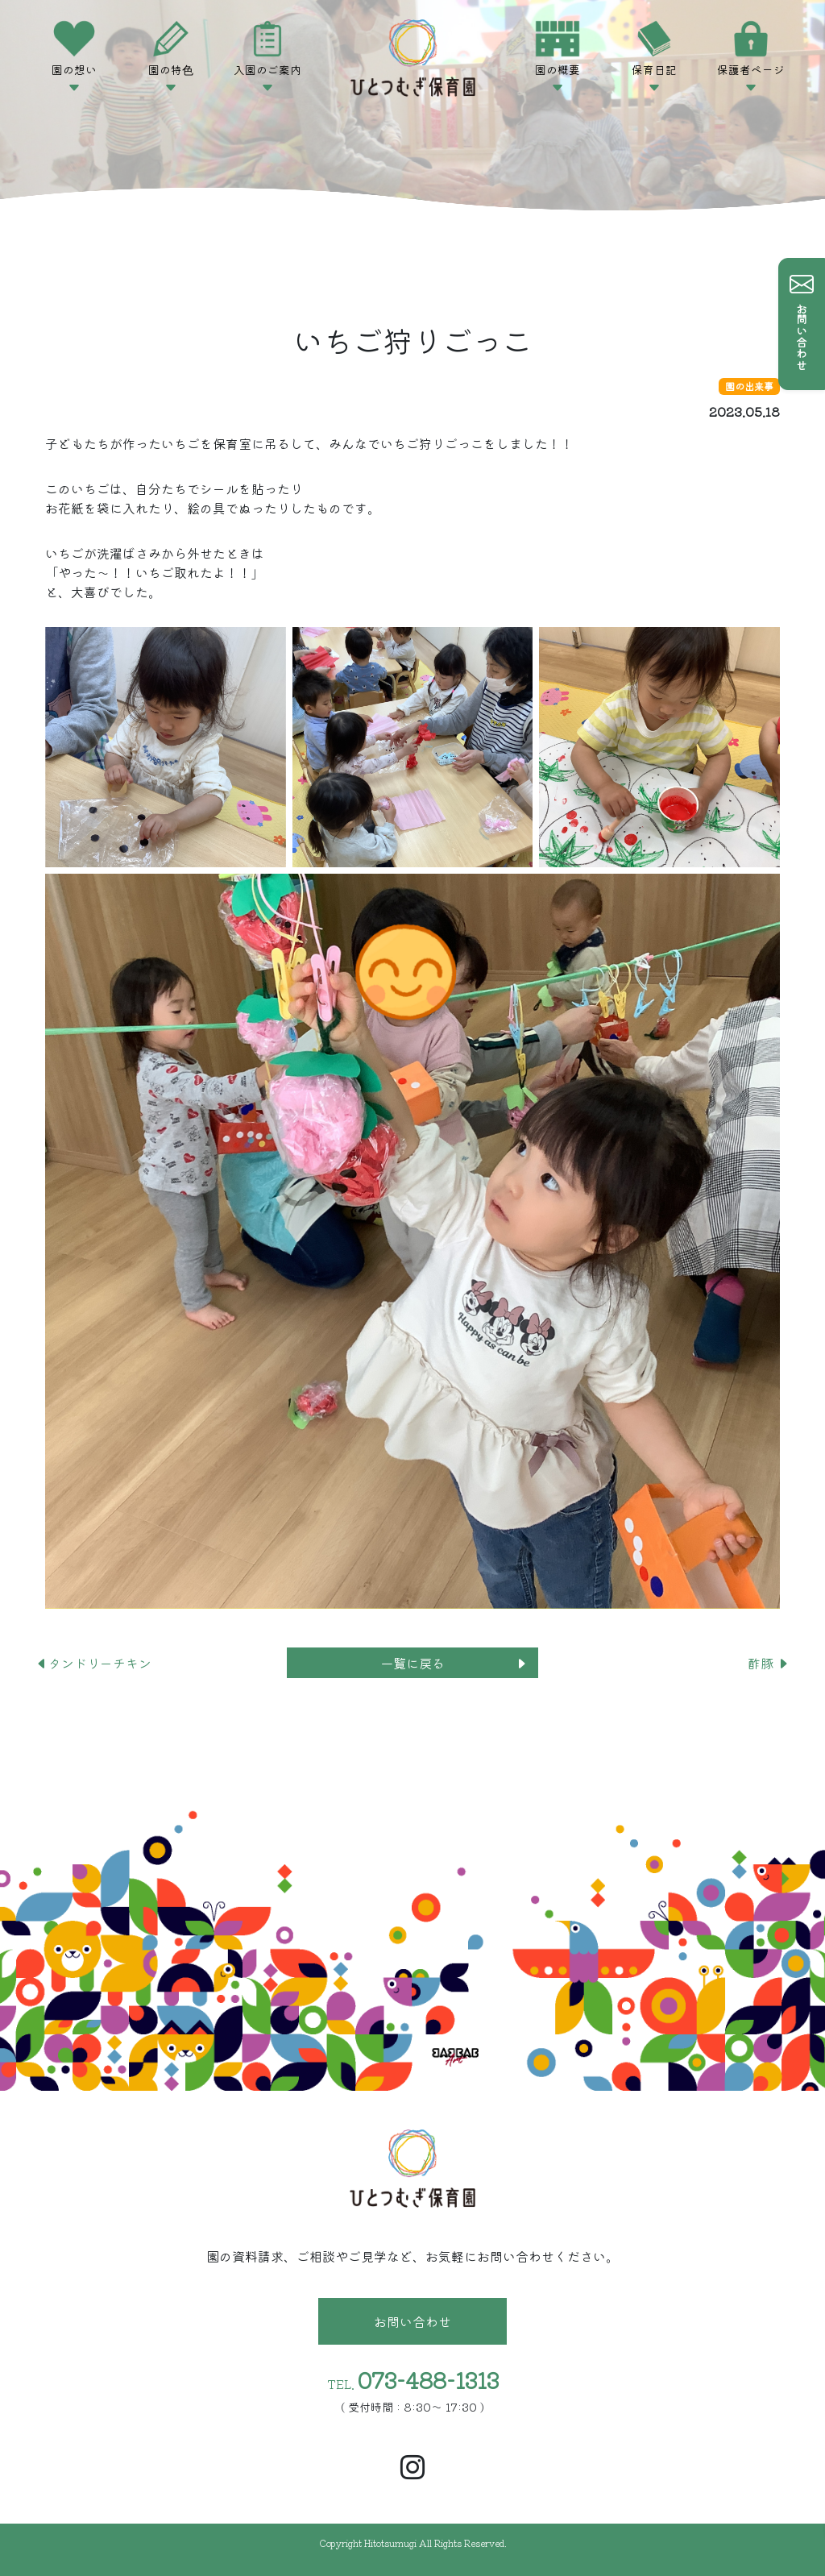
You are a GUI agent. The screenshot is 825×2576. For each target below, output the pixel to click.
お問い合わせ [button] (412, 2321)
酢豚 (769, 1662)
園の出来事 (749, 386)
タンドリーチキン (93, 1662)
